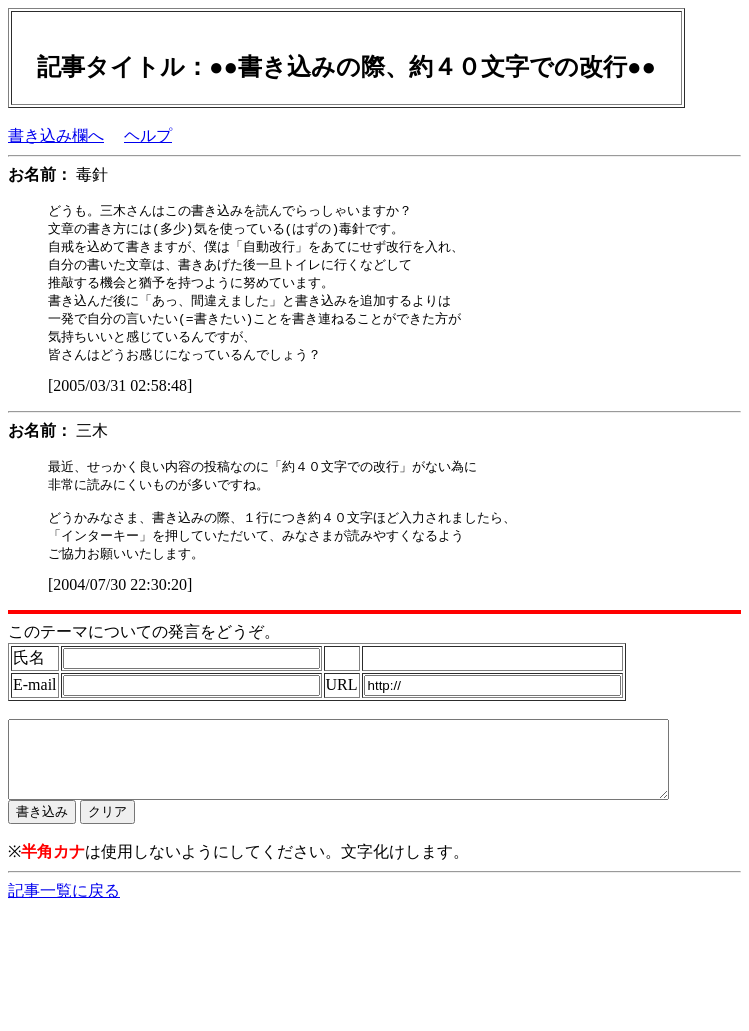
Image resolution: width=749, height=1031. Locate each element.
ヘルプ (148, 135)
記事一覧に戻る (64, 922)
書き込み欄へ (56, 135)
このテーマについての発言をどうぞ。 (144, 648)
